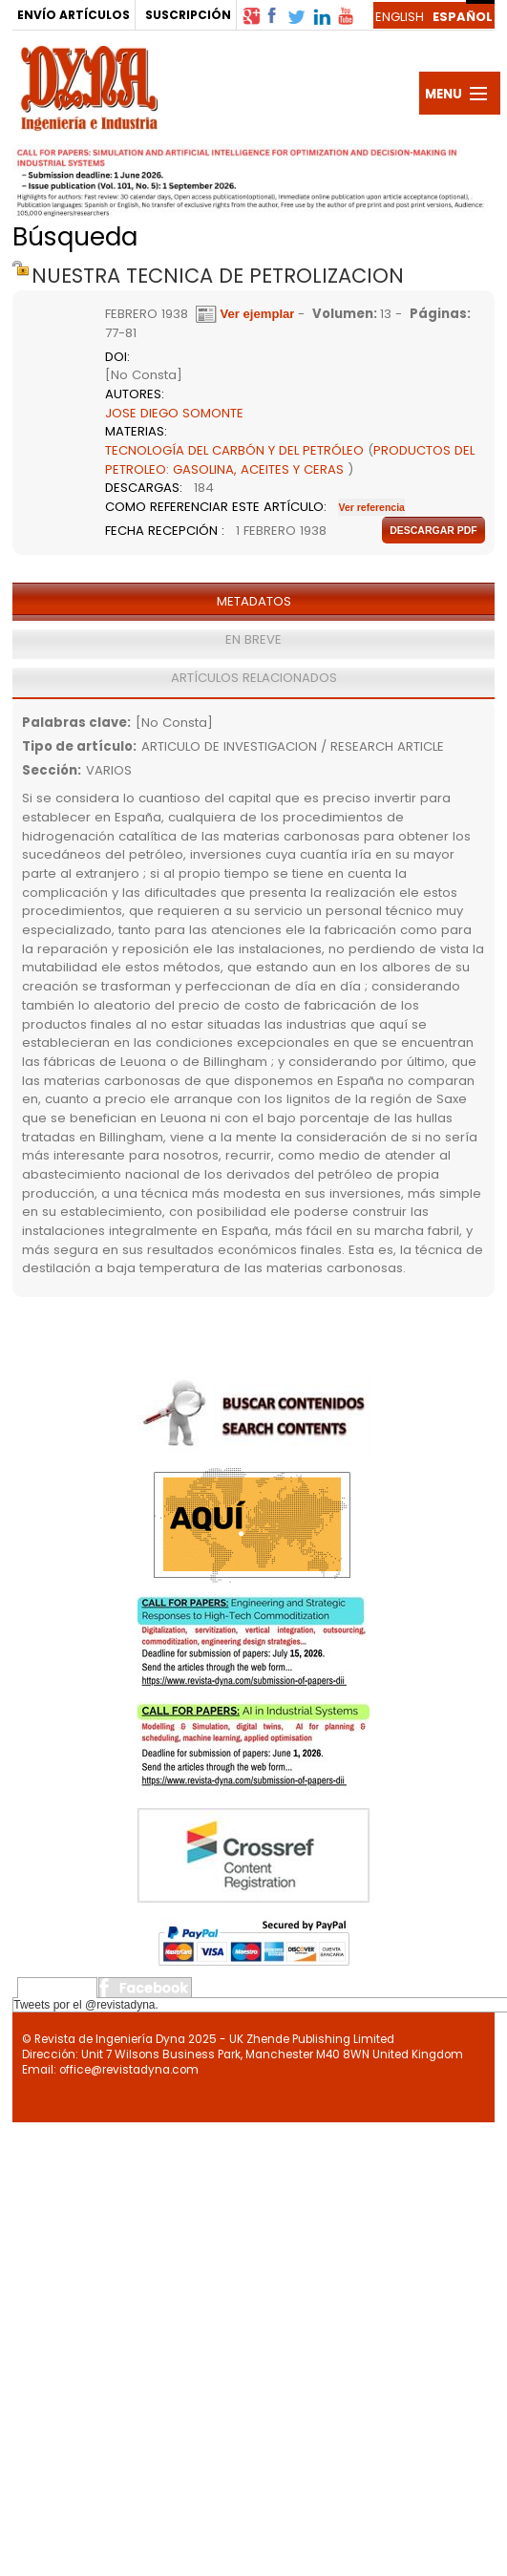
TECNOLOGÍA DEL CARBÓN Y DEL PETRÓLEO (234, 450)
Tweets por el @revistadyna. (85, 2005)
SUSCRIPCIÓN (188, 15)
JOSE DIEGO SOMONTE (174, 413)
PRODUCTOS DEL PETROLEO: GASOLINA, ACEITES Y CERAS (290, 460)
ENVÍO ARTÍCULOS (73, 15)
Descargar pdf (433, 530)
